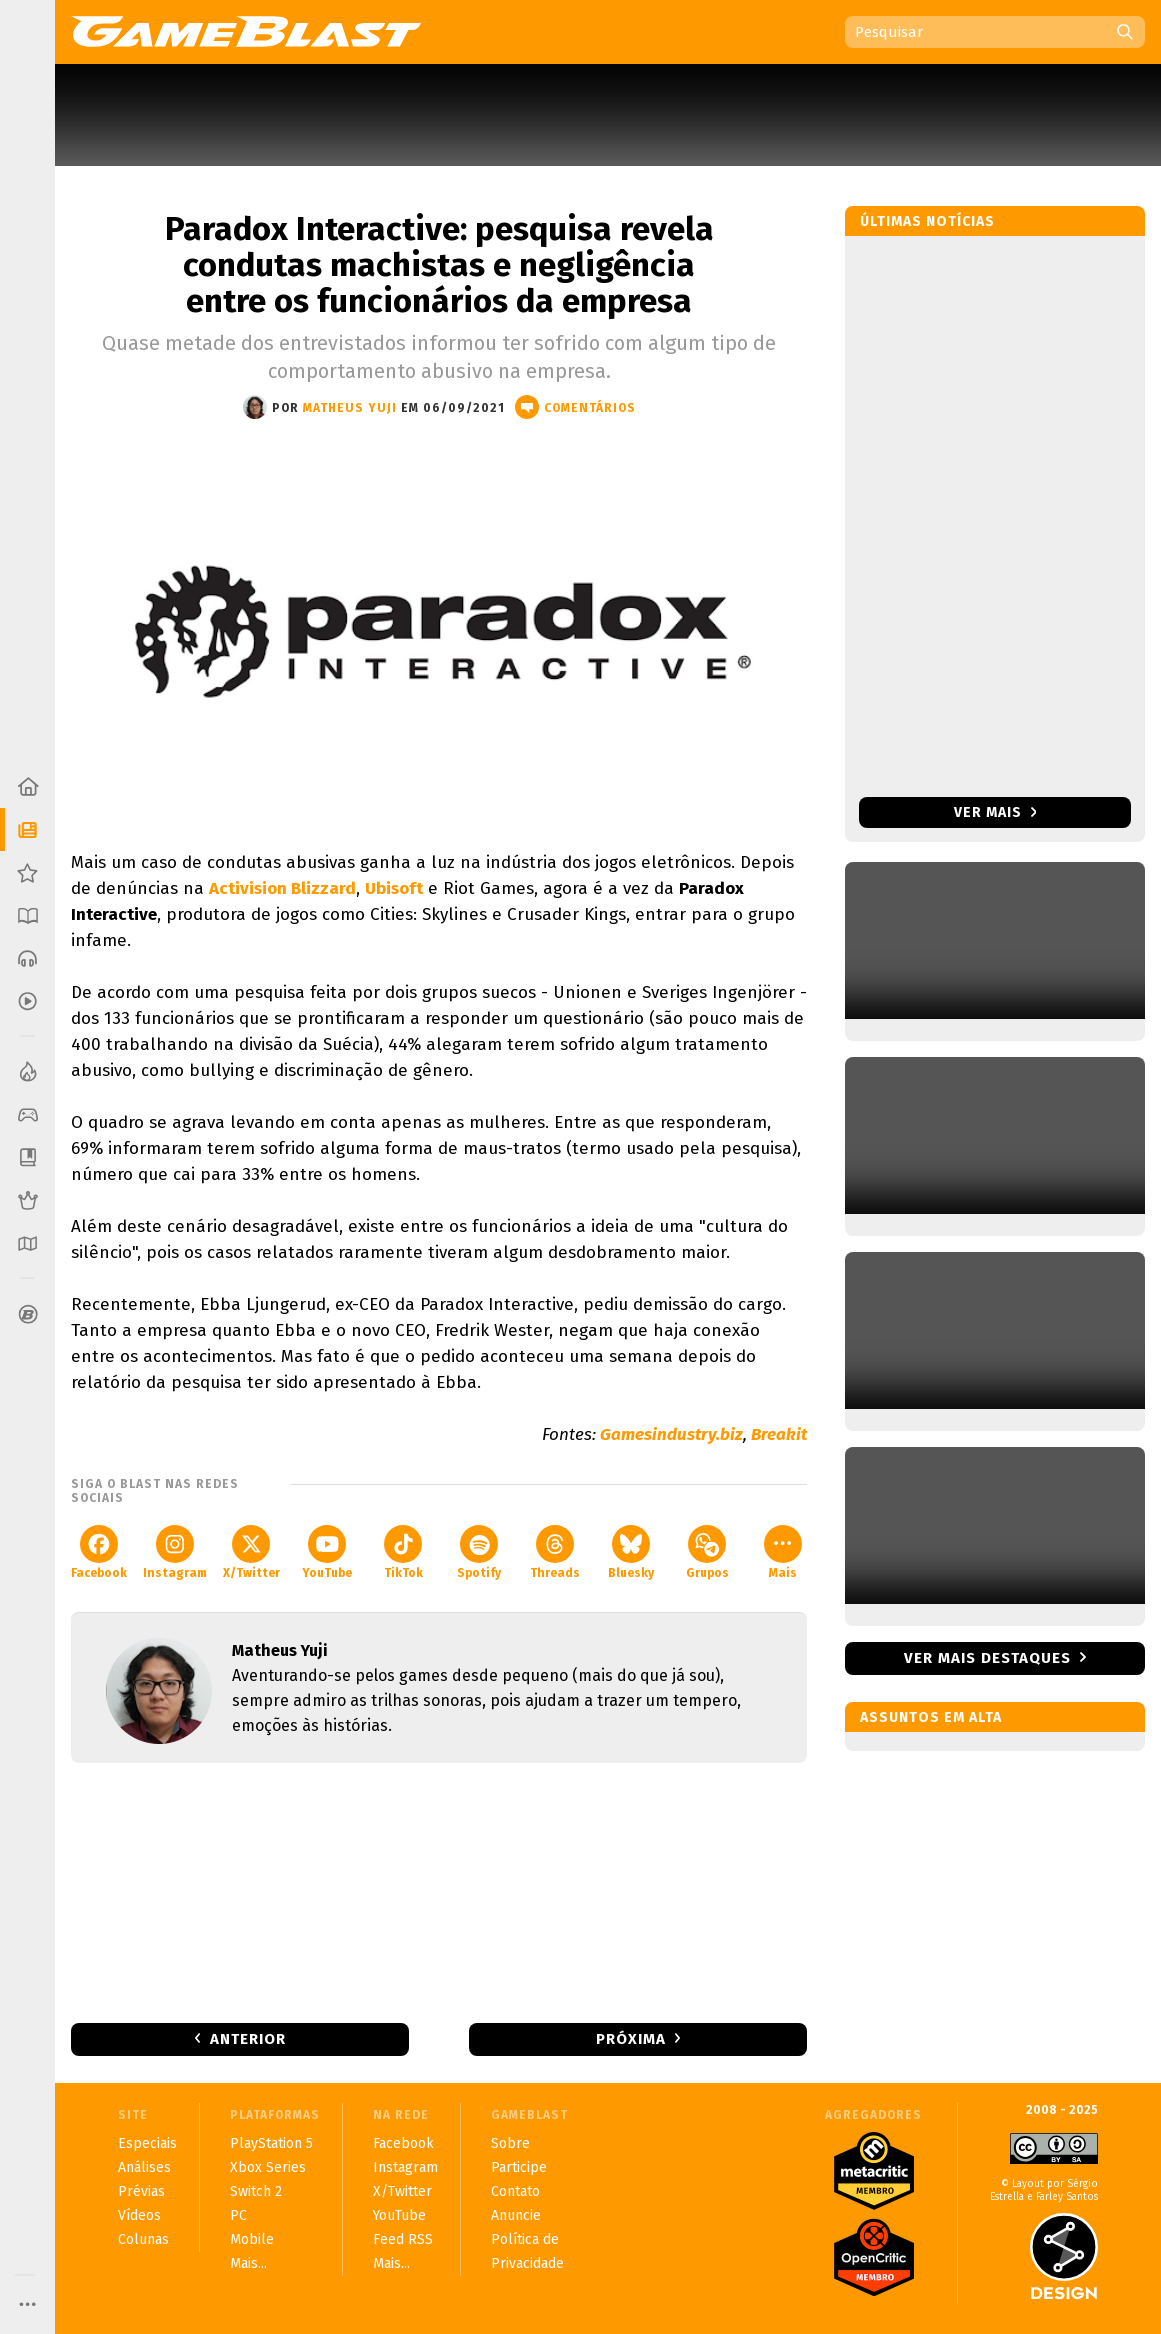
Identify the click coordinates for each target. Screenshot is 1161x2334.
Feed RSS (403, 2239)
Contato (515, 2191)
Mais (783, 1552)
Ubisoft (394, 888)
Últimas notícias (927, 221)
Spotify (479, 1552)
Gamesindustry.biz (671, 1434)
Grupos (707, 1552)
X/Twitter (251, 1552)
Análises (144, 2167)
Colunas (143, 2239)
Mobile (252, 2239)
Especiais (147, 2143)
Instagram (175, 1552)
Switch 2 (256, 2191)
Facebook (99, 1552)
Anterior (248, 2039)
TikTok (403, 1552)
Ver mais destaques (987, 1658)
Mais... (248, 2263)
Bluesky (631, 1552)
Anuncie (516, 2215)
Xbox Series (268, 2167)
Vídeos (139, 2215)
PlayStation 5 (271, 2143)
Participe (519, 2167)
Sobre (510, 2143)
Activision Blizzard (282, 888)
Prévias (141, 2191)
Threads (555, 1552)
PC (238, 2215)
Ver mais (995, 812)
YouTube (327, 1552)
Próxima (631, 2039)
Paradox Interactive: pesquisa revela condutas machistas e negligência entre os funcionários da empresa (439, 265)
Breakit (779, 1434)
